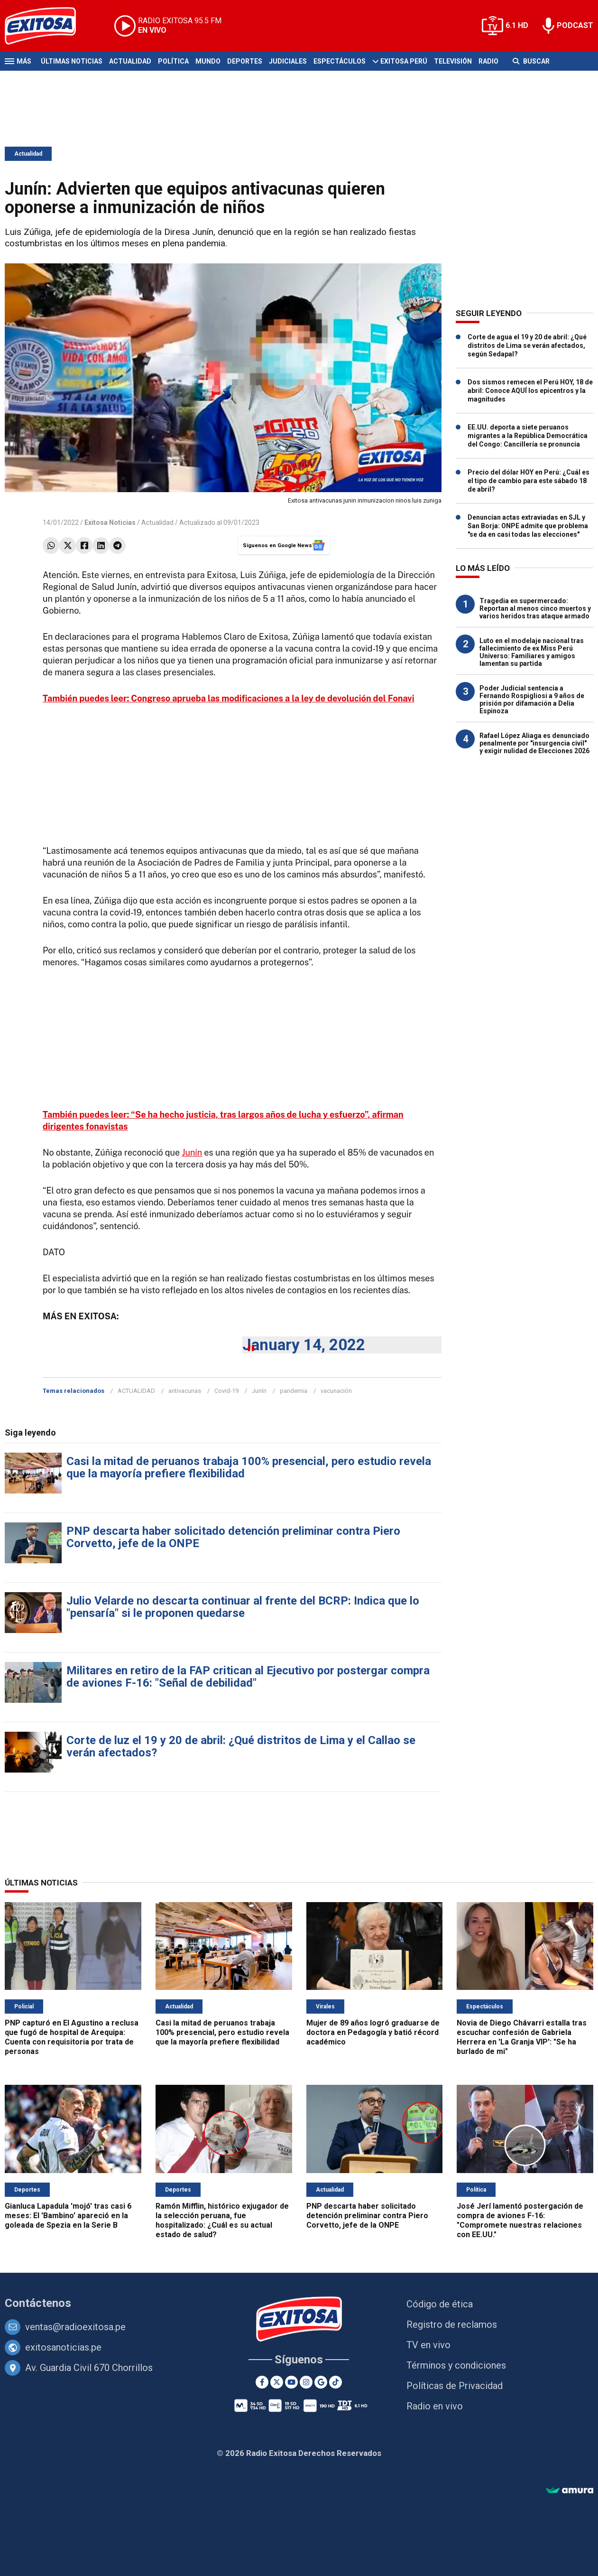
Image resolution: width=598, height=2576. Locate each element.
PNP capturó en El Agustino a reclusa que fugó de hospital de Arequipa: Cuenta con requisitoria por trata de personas (71, 2037)
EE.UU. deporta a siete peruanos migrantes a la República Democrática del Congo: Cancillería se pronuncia (528, 435)
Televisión (453, 61)
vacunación (336, 1390)
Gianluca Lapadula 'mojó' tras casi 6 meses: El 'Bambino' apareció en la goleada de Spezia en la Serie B (68, 2216)
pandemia (293, 1390)
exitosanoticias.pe (63, 2347)
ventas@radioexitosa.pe (75, 2327)
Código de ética (439, 2304)
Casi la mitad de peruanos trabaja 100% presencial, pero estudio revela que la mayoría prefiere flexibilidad (248, 1467)
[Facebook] (262, 2382)
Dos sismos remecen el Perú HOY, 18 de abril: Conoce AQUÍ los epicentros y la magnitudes (530, 390)
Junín (192, 1152)
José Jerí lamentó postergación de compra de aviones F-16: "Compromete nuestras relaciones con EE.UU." (520, 2220)
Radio (488, 61)
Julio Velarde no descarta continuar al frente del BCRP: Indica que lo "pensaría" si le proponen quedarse (242, 1607)
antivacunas (184, 1390)
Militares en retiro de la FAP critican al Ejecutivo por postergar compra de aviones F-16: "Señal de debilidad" (248, 1676)
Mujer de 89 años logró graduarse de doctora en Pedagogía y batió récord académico (373, 2032)
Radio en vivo (434, 2406)
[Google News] (320, 2382)
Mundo (208, 61)
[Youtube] (291, 2382)
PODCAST (575, 25)
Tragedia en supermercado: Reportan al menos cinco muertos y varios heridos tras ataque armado (535, 608)
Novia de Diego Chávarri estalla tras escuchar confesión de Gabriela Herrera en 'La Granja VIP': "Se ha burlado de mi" (522, 2037)
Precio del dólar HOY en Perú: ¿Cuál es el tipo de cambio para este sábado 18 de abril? (528, 480)
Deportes (244, 61)
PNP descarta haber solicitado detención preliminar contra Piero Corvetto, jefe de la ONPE (233, 1537)
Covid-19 (226, 1390)
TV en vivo (428, 2345)
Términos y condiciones (456, 2365)
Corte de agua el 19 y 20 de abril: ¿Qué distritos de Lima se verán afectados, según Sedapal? (527, 345)
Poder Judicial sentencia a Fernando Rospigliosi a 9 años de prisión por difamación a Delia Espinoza (531, 699)
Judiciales (288, 61)
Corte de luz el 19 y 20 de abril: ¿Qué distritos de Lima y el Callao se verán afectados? (240, 1746)
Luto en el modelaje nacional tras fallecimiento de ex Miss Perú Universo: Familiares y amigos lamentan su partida (531, 652)
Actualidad (130, 61)
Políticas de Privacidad (454, 2385)
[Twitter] (276, 2382)
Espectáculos (339, 61)
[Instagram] (306, 2382)
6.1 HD (517, 25)
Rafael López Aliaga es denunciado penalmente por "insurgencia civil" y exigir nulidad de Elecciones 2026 (534, 743)
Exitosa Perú (403, 61)
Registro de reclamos (451, 2324)
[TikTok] (335, 2382)
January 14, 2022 (303, 1344)
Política (173, 61)
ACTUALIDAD (136, 1390)
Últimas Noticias (71, 61)
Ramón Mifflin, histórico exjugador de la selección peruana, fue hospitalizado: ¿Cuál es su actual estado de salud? (222, 2220)
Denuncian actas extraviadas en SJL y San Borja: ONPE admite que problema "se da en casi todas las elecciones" (528, 525)
